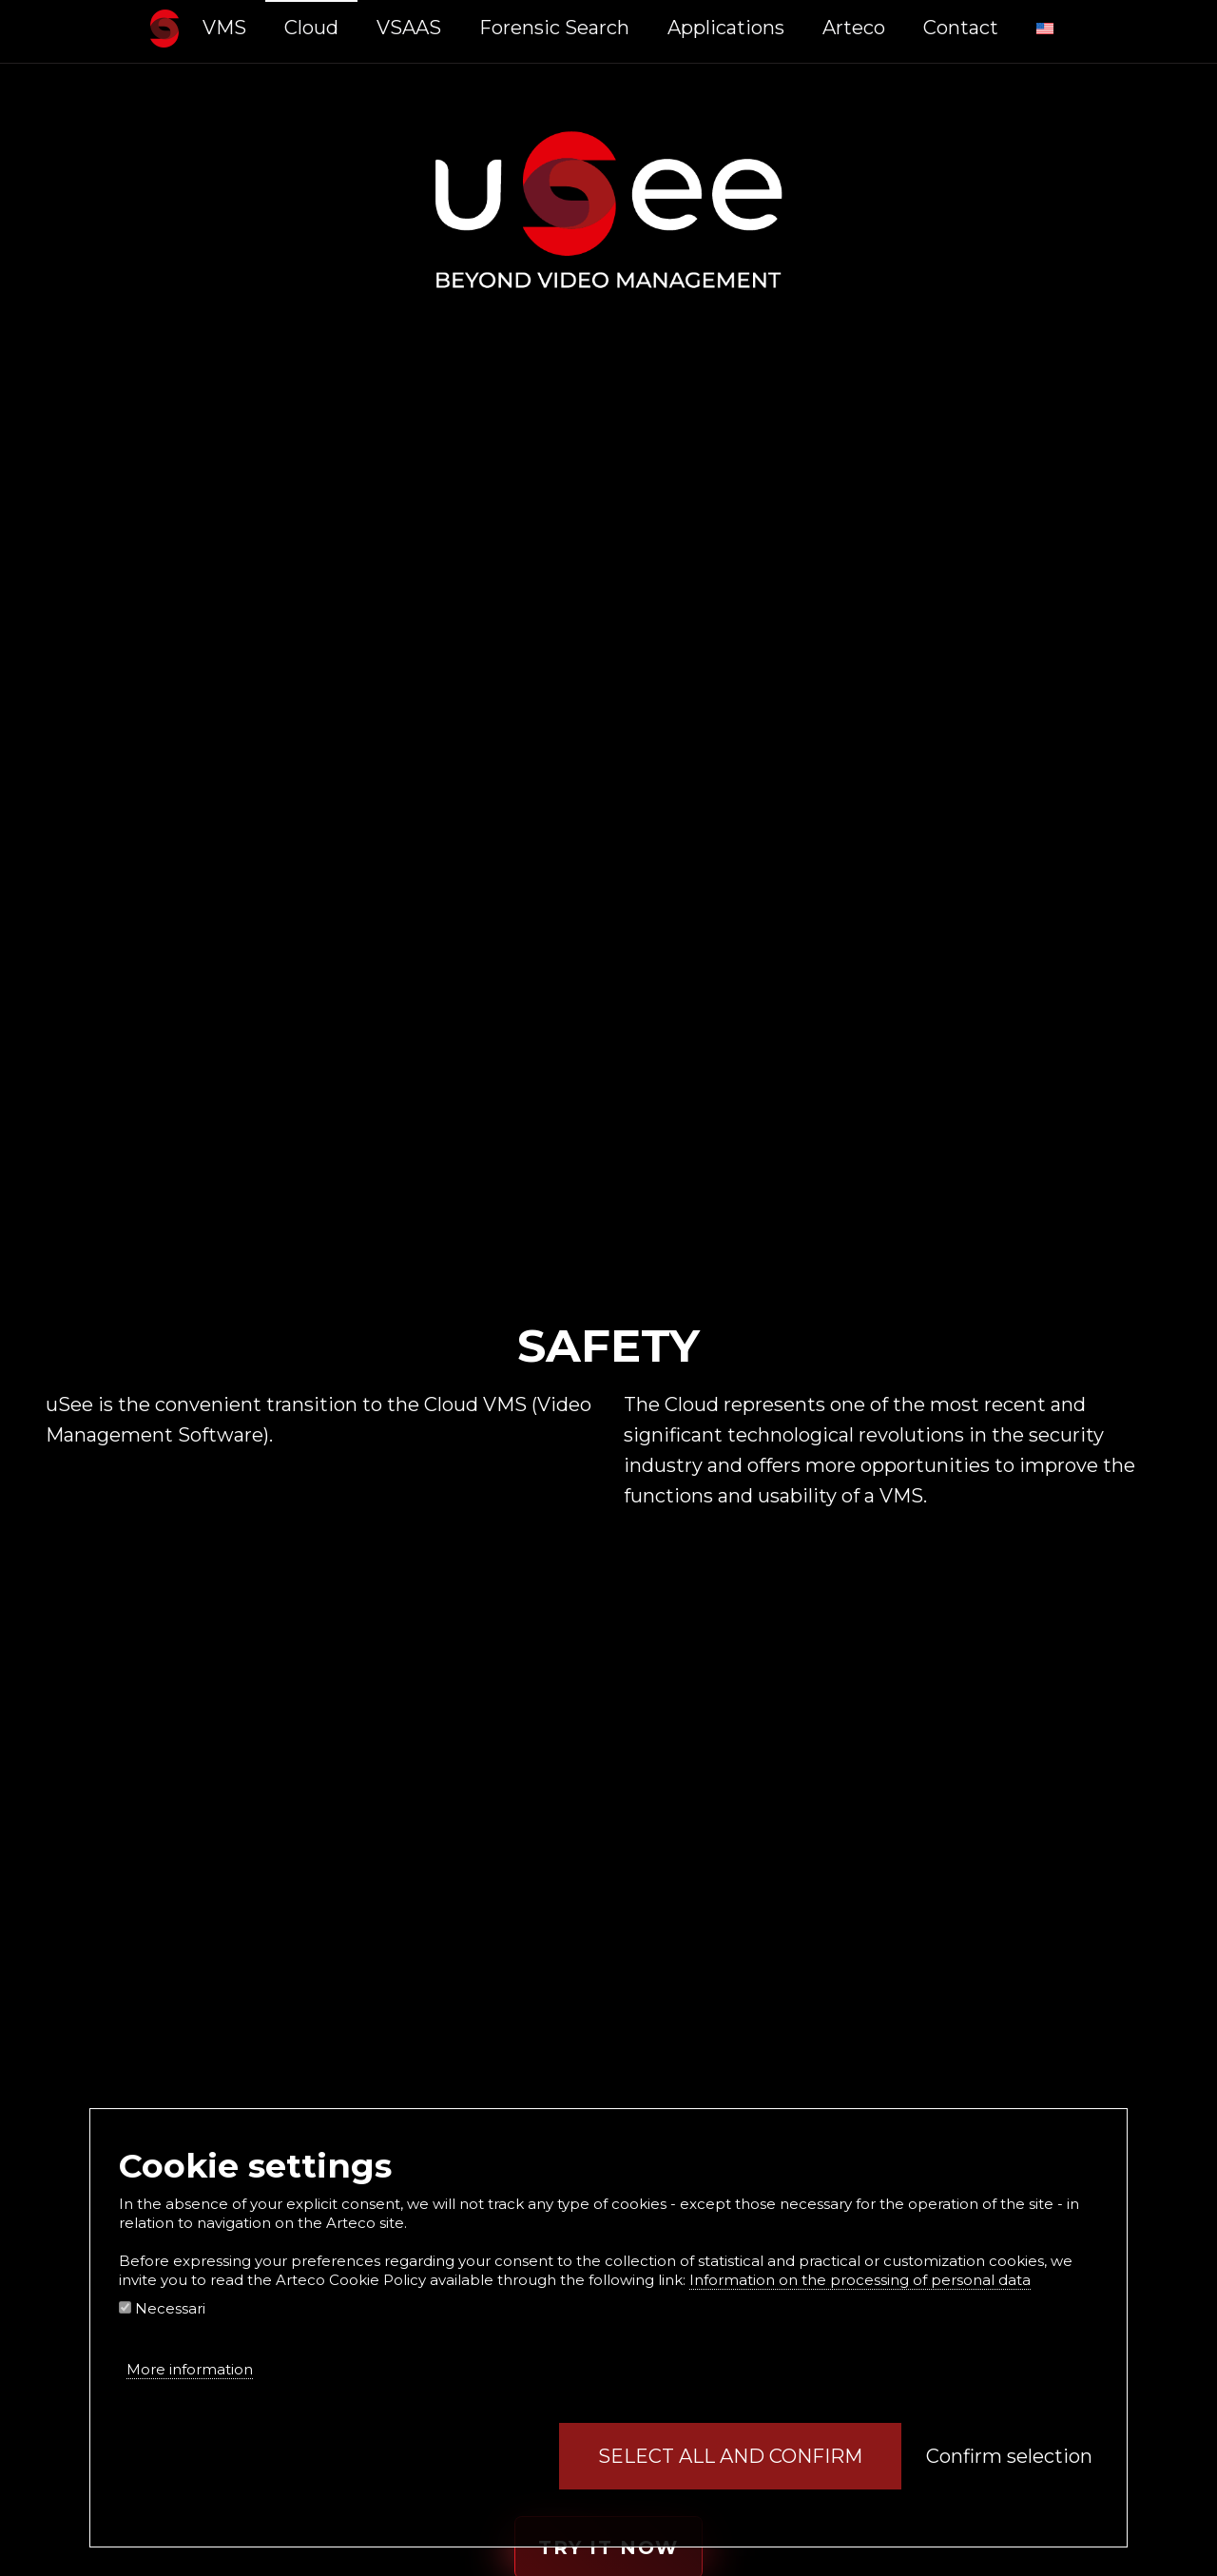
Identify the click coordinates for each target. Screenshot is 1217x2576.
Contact (960, 27)
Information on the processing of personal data (860, 2280)
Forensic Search (554, 27)
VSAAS (409, 27)
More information (189, 2369)
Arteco (853, 27)
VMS (224, 27)
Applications (725, 27)
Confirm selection (1009, 2456)
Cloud (311, 27)
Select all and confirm (730, 2456)
